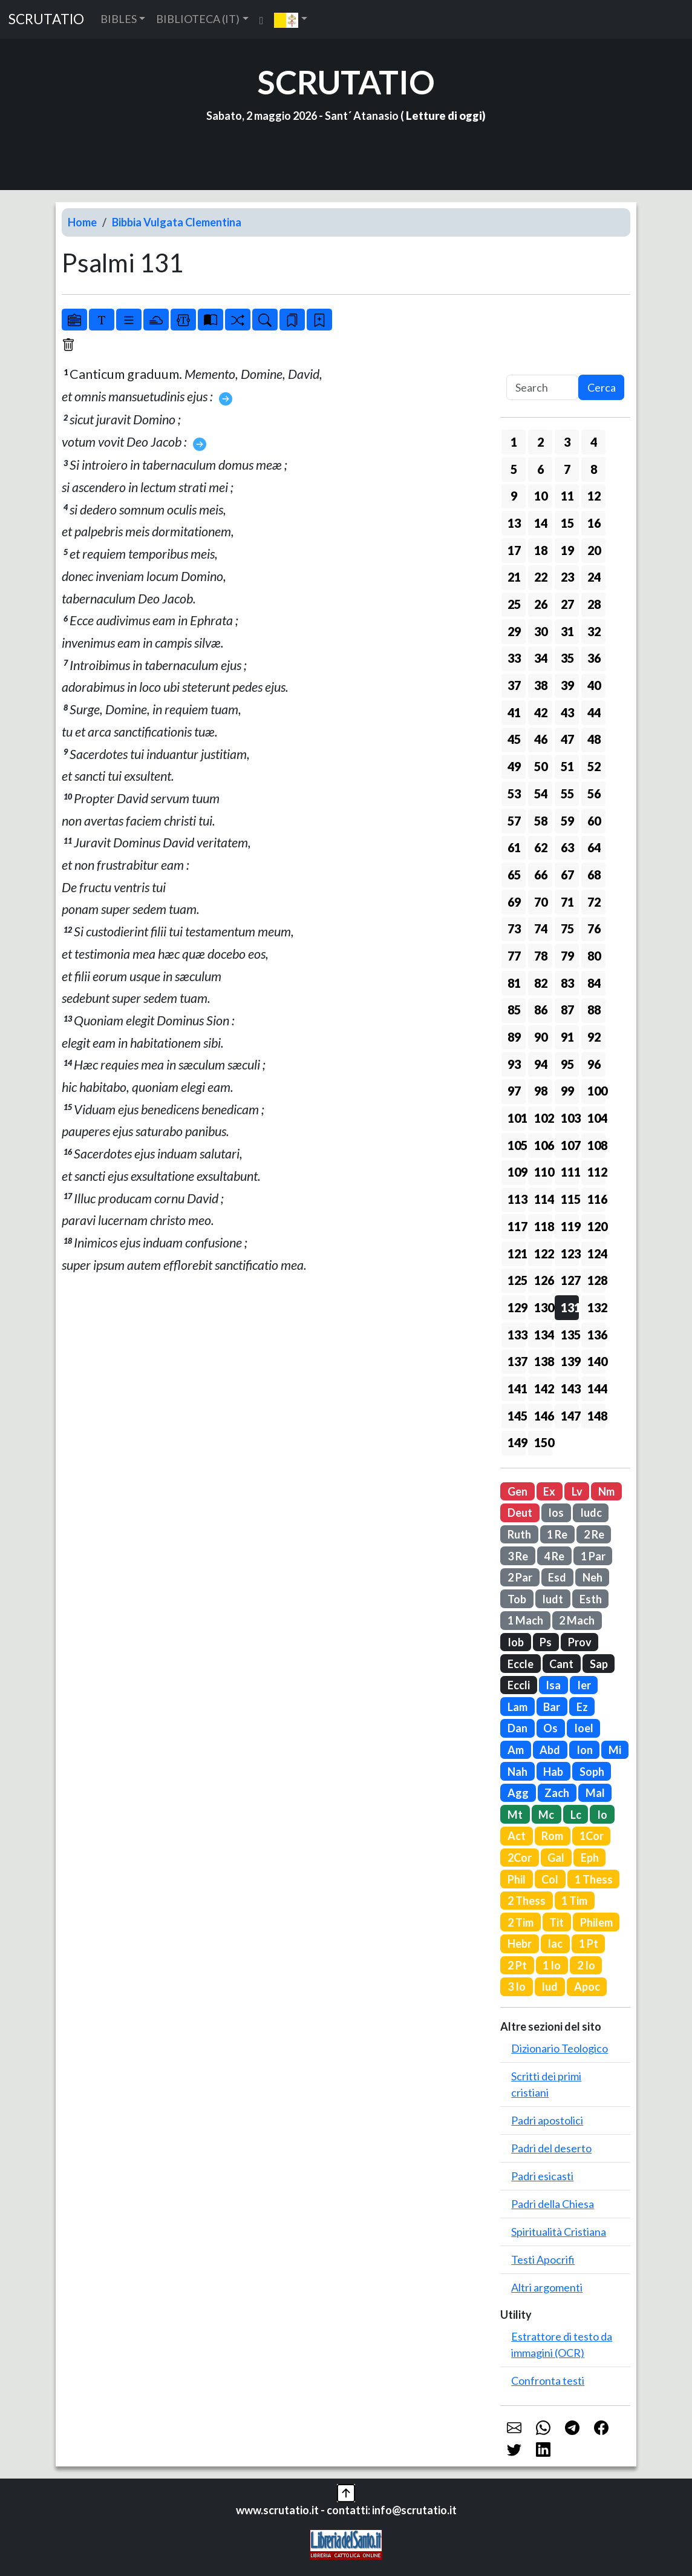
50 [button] (540, 766)
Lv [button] (577, 1491)
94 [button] (540, 1064)
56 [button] (594, 793)
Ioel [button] (583, 1728)
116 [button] (596, 1199)
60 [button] (594, 820)
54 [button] (540, 793)
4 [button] (593, 442)
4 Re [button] (554, 1556)
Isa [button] (553, 1685)
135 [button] (570, 1334)
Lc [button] (575, 1814)
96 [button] (594, 1064)
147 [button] (570, 1415)
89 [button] (514, 1037)
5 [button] (514, 469)
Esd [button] (557, 1577)
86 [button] (540, 1009)
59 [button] (567, 820)
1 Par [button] (593, 1556)
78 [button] (540, 955)
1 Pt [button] (588, 1943)
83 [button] (567, 983)
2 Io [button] (586, 1965)
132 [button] (596, 1307)
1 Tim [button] (574, 1900)
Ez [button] (582, 1707)
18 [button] (540, 550)
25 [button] (514, 604)
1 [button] (514, 442)
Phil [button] (517, 1879)
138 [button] (543, 1361)
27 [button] (567, 604)
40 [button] (594, 685)
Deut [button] (520, 1512)
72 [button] (594, 902)
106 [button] (543, 1145)
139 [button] (570, 1361)
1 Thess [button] (594, 1879)
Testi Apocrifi (543, 2259)
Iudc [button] (591, 1512)
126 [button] (543, 1280)
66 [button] (540, 874)
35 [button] (567, 658)
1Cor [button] (591, 1835)
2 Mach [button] (577, 1620)
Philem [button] (596, 1922)
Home (82, 222)
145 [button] (517, 1415)
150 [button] (543, 1442)
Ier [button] (584, 1685)
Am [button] (516, 1749)
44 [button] (594, 712)
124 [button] (596, 1253)
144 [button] (596, 1388)
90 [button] (540, 1037)
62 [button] (540, 847)
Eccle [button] (521, 1664)
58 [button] (540, 820)
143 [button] (570, 1388)
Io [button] (602, 1814)
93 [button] (514, 1064)
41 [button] (514, 712)
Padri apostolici (547, 2120)
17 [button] (514, 550)
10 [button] (540, 495)
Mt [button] (515, 1814)
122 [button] (543, 1253)
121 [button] (517, 1253)
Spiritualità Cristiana (558, 2231)
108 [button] (596, 1145)
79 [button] (567, 955)
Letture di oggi (444, 115)
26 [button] (540, 604)
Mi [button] (615, 1749)
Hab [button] (553, 1771)
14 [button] (540, 523)
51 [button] (567, 766)
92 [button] (594, 1037)
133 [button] (517, 1334)
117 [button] (517, 1226)
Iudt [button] (552, 1599)
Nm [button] (606, 1491)
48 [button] (594, 739)
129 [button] (517, 1307)
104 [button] (596, 1118)
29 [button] (514, 631)
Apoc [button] (587, 1986)
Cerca (601, 387)
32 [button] (594, 631)
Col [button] (549, 1879)
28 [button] (594, 604)
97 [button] (514, 1090)
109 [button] (517, 1172)
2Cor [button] (520, 1857)
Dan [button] (517, 1728)
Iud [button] (549, 1986)
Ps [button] (546, 1642)
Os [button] (550, 1728)
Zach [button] (556, 1792)
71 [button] (567, 902)
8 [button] (593, 469)
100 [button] (596, 1090)
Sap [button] (599, 1664)
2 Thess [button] (527, 1900)
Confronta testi (547, 2380)
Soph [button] (591, 1771)
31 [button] (567, 631)
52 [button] (594, 766)
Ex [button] (549, 1491)
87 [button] (567, 1009)
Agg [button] (518, 1792)
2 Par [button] (520, 1577)
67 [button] (567, 874)
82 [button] (540, 983)
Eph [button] (590, 1857)
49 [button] (514, 766)
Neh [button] (592, 1577)
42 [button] (540, 712)
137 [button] (517, 1361)
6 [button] (540, 469)
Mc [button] (546, 1814)
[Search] (542, 388)
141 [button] (517, 1388)
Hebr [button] (520, 1943)
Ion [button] (584, 1749)
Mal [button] (595, 1792)
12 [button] (594, 495)
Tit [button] (556, 1922)
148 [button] (596, 1415)
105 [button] (517, 1145)
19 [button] (567, 550)
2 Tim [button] (521, 1922)
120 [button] (596, 1226)
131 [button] (570, 1307)
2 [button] (540, 442)
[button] (291, 19)
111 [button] (570, 1172)
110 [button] (543, 1172)
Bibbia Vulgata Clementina (176, 222)
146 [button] (543, 1415)
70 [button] (540, 902)
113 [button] (517, 1199)
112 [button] (596, 1172)
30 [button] (540, 631)
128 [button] (596, 1280)
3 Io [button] (517, 1986)
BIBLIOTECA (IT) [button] (198, 18)
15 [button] (567, 523)
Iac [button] (555, 1943)
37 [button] (514, 685)
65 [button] (514, 874)
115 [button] (570, 1199)
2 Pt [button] (517, 1965)
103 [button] (570, 1118)
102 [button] (543, 1118)
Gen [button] (517, 1491)
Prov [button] (580, 1642)
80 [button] (594, 955)
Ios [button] (556, 1512)
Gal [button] (555, 1857)
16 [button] (594, 523)
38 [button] (540, 685)
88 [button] (594, 1009)
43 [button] (567, 712)
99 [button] (567, 1090)
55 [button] (567, 793)
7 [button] (567, 469)
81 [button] (514, 983)
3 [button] (567, 442)
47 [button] (567, 739)
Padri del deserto (551, 2148)
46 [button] (540, 739)
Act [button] (517, 1835)
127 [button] (570, 1280)
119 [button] (570, 1226)
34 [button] (540, 658)
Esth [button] (590, 1599)
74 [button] (540, 928)
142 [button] (543, 1388)
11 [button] (567, 495)
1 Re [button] (557, 1534)
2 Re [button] (594, 1534)
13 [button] (514, 523)
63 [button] (567, 847)
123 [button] (570, 1253)
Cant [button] (561, 1664)
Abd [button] (550, 1749)
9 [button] (514, 495)
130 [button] (543, 1307)
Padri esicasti (542, 2176)
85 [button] (514, 1009)
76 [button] (594, 928)
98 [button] (540, 1090)
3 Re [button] (518, 1556)
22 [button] (540, 577)
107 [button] (570, 1145)
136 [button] (596, 1334)
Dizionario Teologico (559, 2048)
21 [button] (514, 577)
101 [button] (517, 1118)
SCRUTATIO (46, 19)
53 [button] (514, 793)
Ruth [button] (519, 1534)
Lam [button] (517, 1707)
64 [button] (594, 847)
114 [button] (543, 1199)
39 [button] (567, 685)
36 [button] (594, 658)
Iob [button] (516, 1642)
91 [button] (567, 1037)
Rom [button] (552, 1835)
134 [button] (543, 1334)
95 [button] (567, 1064)
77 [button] (514, 955)
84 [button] (594, 983)
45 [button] (514, 739)
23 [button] (567, 577)
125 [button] (517, 1280)
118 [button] (543, 1226)
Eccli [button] (519, 1685)
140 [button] (596, 1361)
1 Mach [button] (525, 1620)
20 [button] (594, 550)
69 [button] (514, 902)
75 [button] (567, 928)
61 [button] (514, 847)
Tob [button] (517, 1599)
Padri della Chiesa (552, 2203)
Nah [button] (517, 1771)
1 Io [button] (552, 1965)
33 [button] (514, 658)
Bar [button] (551, 1707)
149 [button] (517, 1442)
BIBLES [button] (118, 18)
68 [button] (594, 874)
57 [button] (514, 820)
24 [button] (594, 577)
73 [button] (514, 928)
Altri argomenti (547, 2287)
